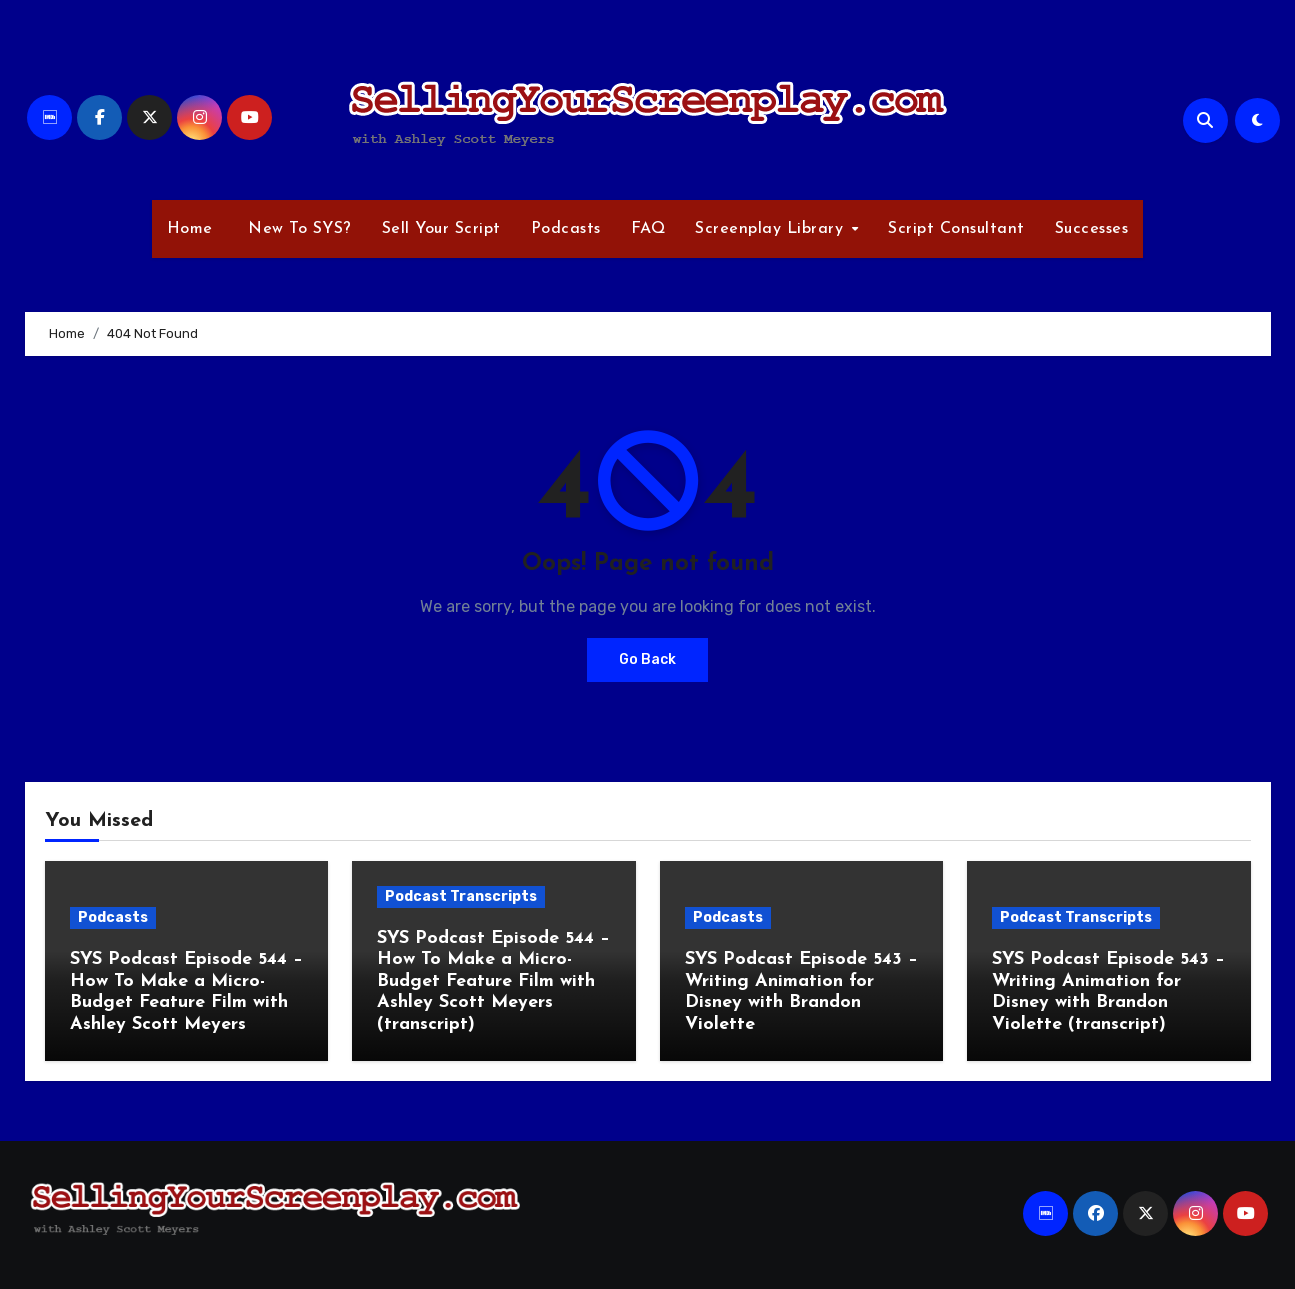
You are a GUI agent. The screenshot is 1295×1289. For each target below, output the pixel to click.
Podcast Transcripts (461, 896)
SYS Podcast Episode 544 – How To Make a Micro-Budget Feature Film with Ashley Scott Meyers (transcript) (493, 981)
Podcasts (566, 229)
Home (190, 229)
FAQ (648, 229)
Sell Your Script (441, 229)
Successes (1092, 229)
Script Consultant (956, 229)
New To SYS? (297, 229)
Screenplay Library (772, 229)
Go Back (647, 659)
